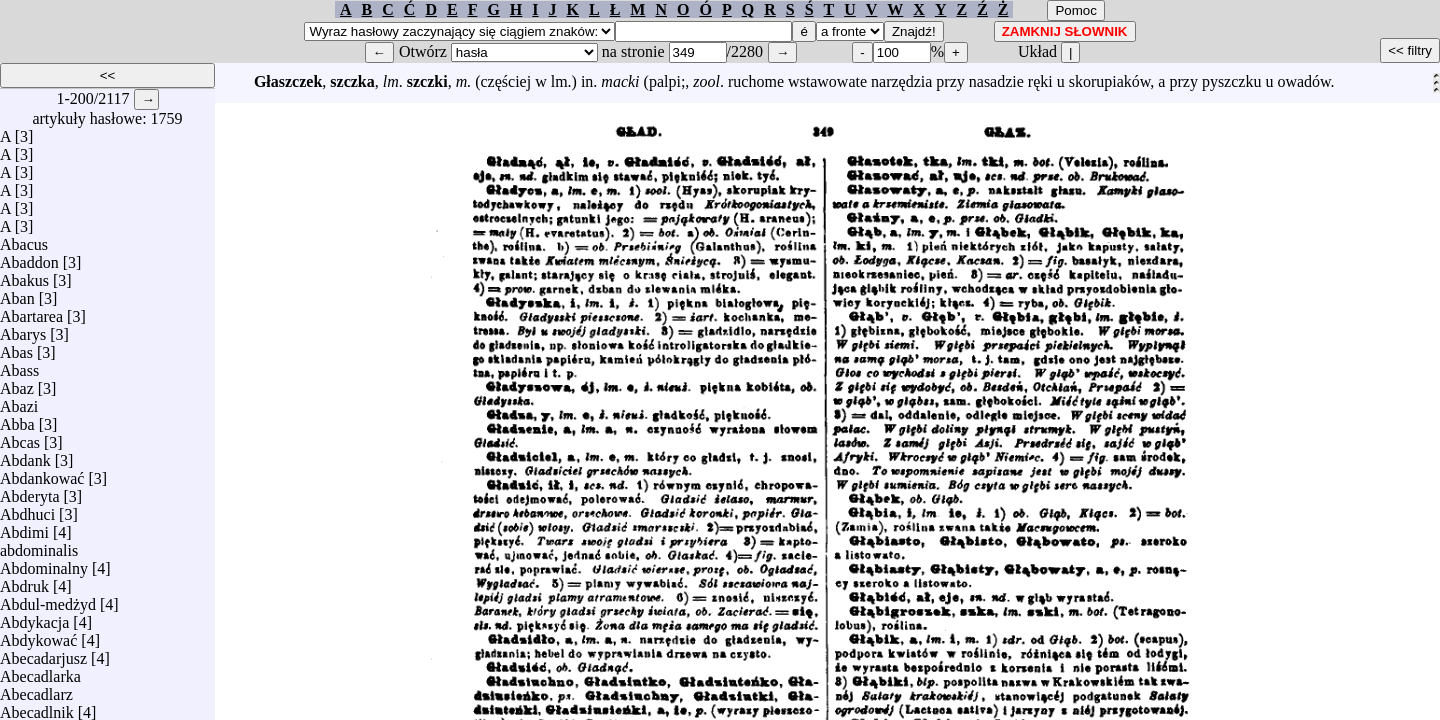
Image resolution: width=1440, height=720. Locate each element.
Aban (17, 293)
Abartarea (31, 311)
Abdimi (24, 527)
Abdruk (24, 581)
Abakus (24, 275)
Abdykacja (34, 617)
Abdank (25, 455)
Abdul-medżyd (48, 599)
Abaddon (29, 257)
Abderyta (30, 491)
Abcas (20, 437)
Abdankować (42, 473)
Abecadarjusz (43, 653)
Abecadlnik (37, 707)
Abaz (17, 383)
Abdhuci (27, 509)
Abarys (23, 329)
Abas (16, 347)
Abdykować (38, 635)
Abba (17, 419)
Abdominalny (44, 563)
